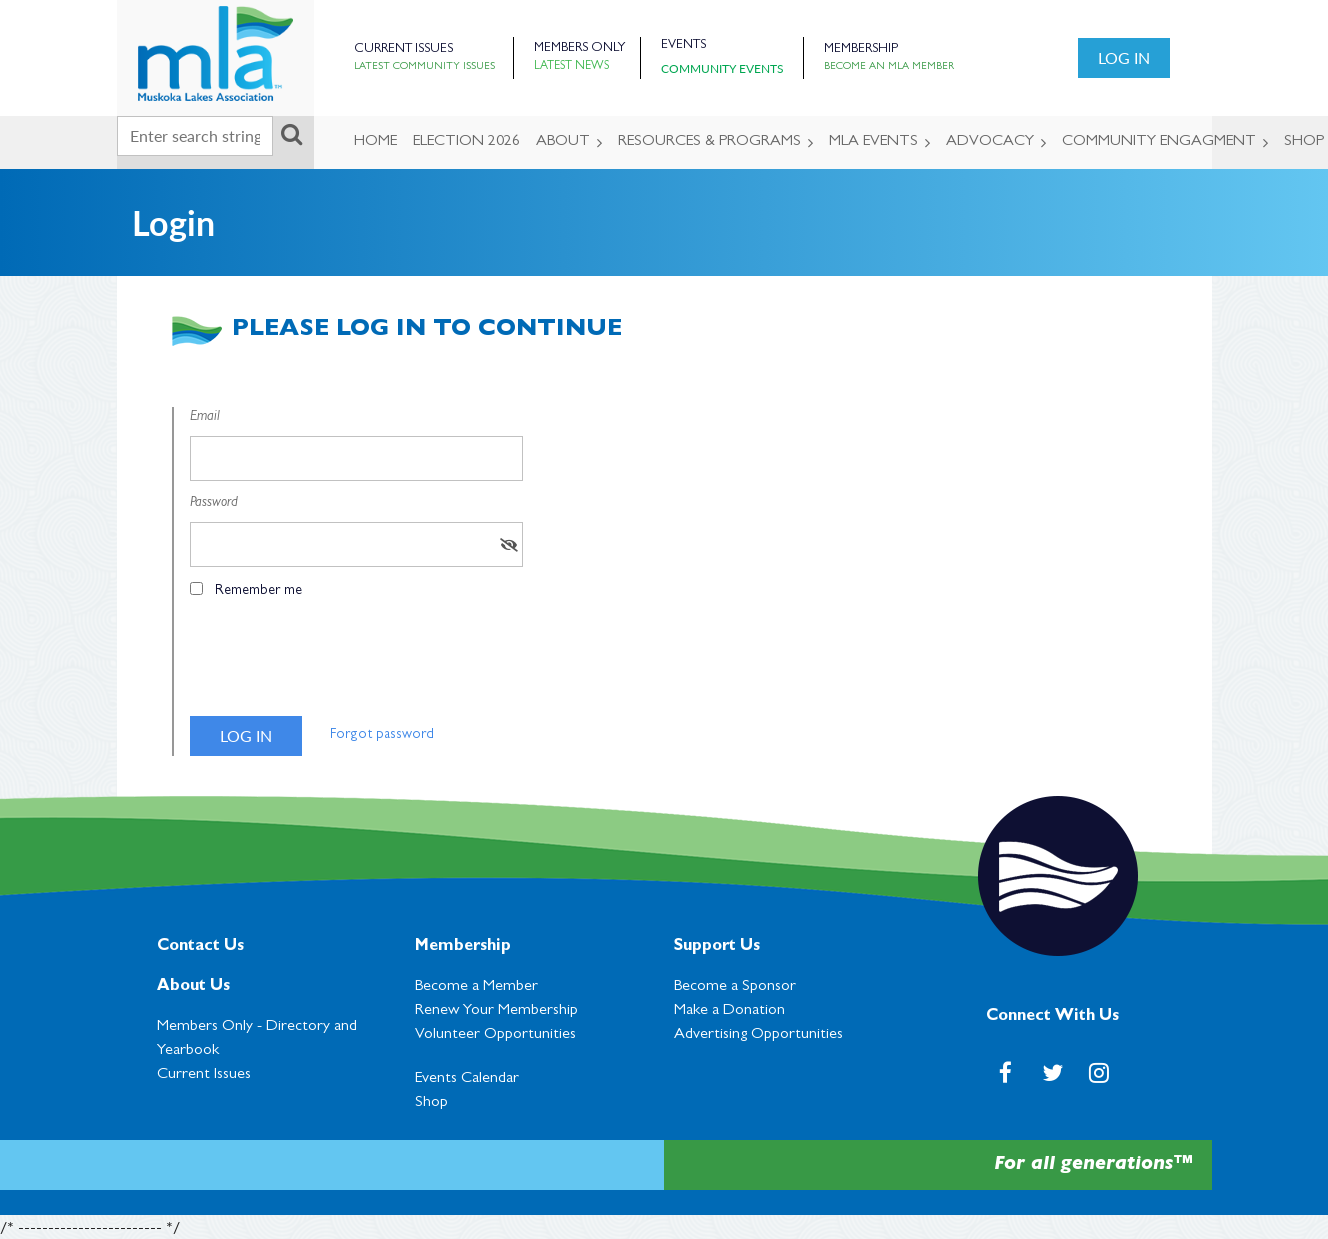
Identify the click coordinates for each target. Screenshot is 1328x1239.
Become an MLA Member (889, 67)
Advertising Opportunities (758, 1035)
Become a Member (476, 987)
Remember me (258, 591)
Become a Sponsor (735, 987)
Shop (431, 1103)
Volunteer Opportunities (495, 1035)
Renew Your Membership (496, 1011)
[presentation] (342, 665)
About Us (193, 987)
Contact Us (200, 947)
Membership (861, 49)
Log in (1124, 57)
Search (292, 134)
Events (683, 45)
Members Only (579, 48)
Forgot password (382, 735)
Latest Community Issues (424, 67)
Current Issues (403, 49)
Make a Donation (729, 1011)
